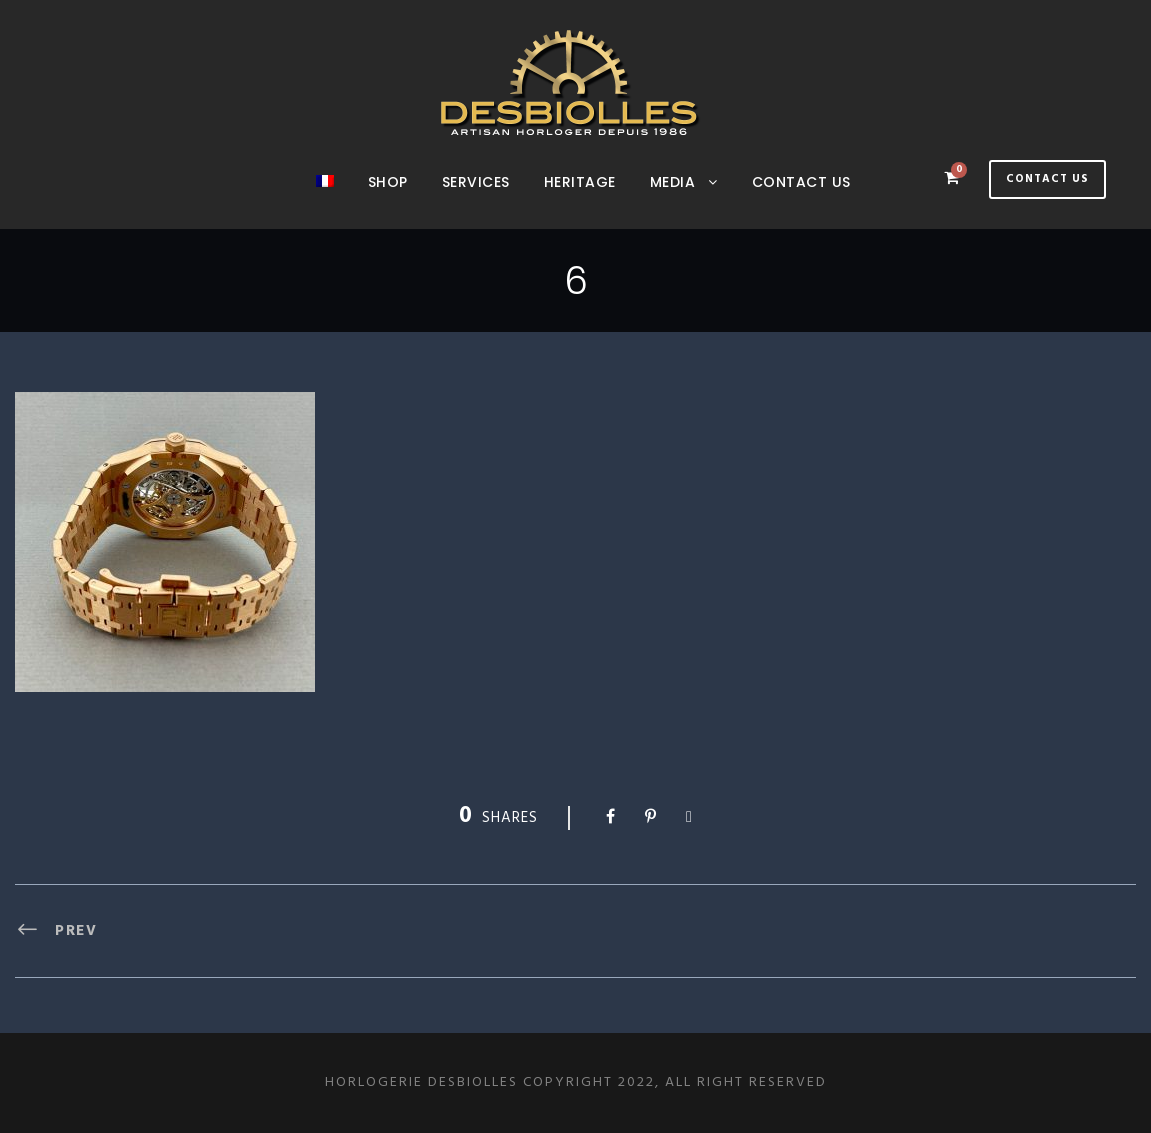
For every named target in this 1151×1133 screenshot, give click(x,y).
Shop (388, 182)
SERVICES (476, 182)
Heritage (580, 182)
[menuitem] (325, 200)
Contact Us (1047, 179)
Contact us (801, 182)
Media (673, 182)
